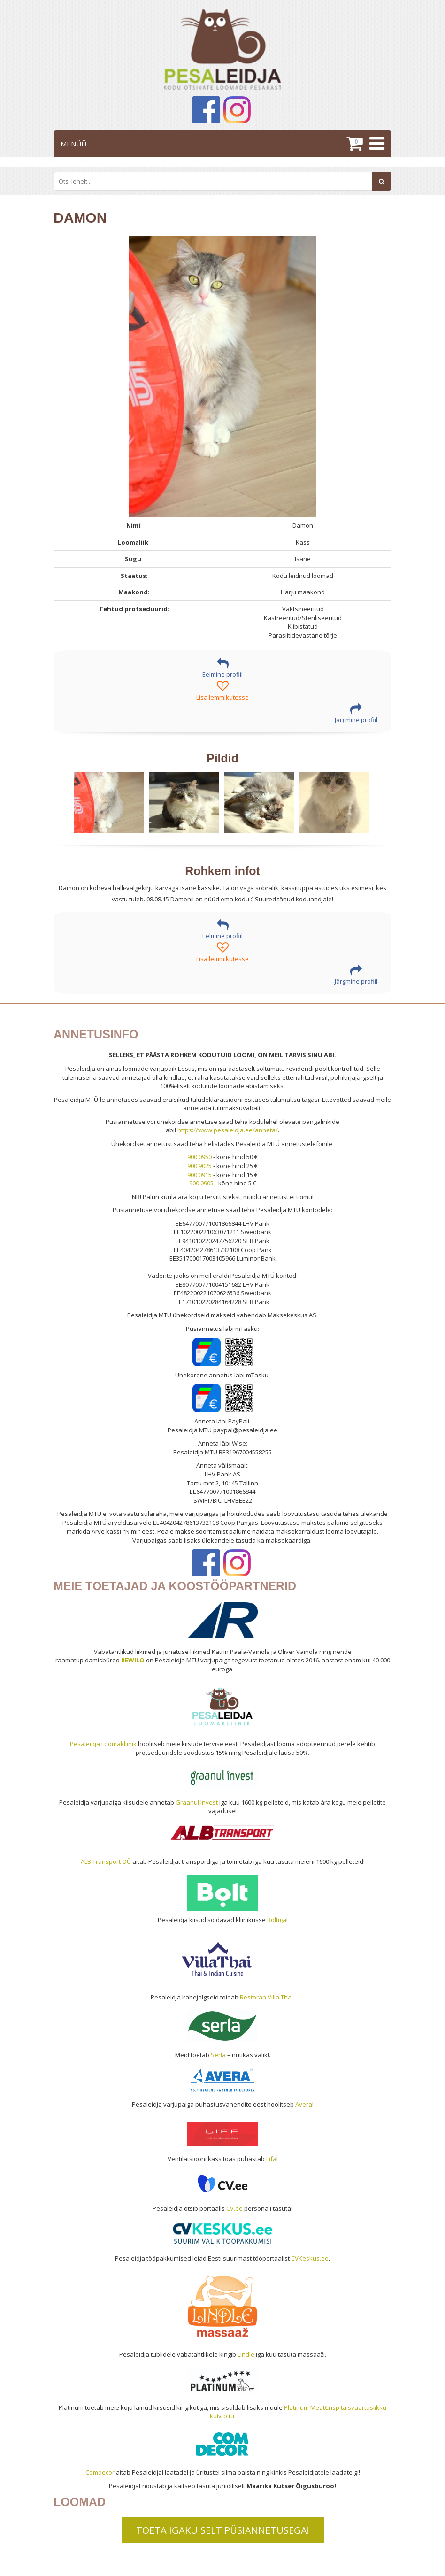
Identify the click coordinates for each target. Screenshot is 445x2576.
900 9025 (199, 1165)
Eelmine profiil (222, 667)
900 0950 (199, 1157)
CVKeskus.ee (310, 2258)
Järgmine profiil (356, 713)
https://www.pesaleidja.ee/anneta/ (227, 1130)
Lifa (271, 2158)
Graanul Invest (197, 1802)
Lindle (246, 2354)
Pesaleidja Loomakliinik (103, 1743)
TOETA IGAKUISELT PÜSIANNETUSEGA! (222, 2530)
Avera (303, 2104)
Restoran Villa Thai (266, 1997)
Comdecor (100, 2472)
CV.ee (234, 2208)
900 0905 (201, 1183)
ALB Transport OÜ (106, 1861)
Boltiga (276, 1919)
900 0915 (199, 1174)
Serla (218, 2055)
